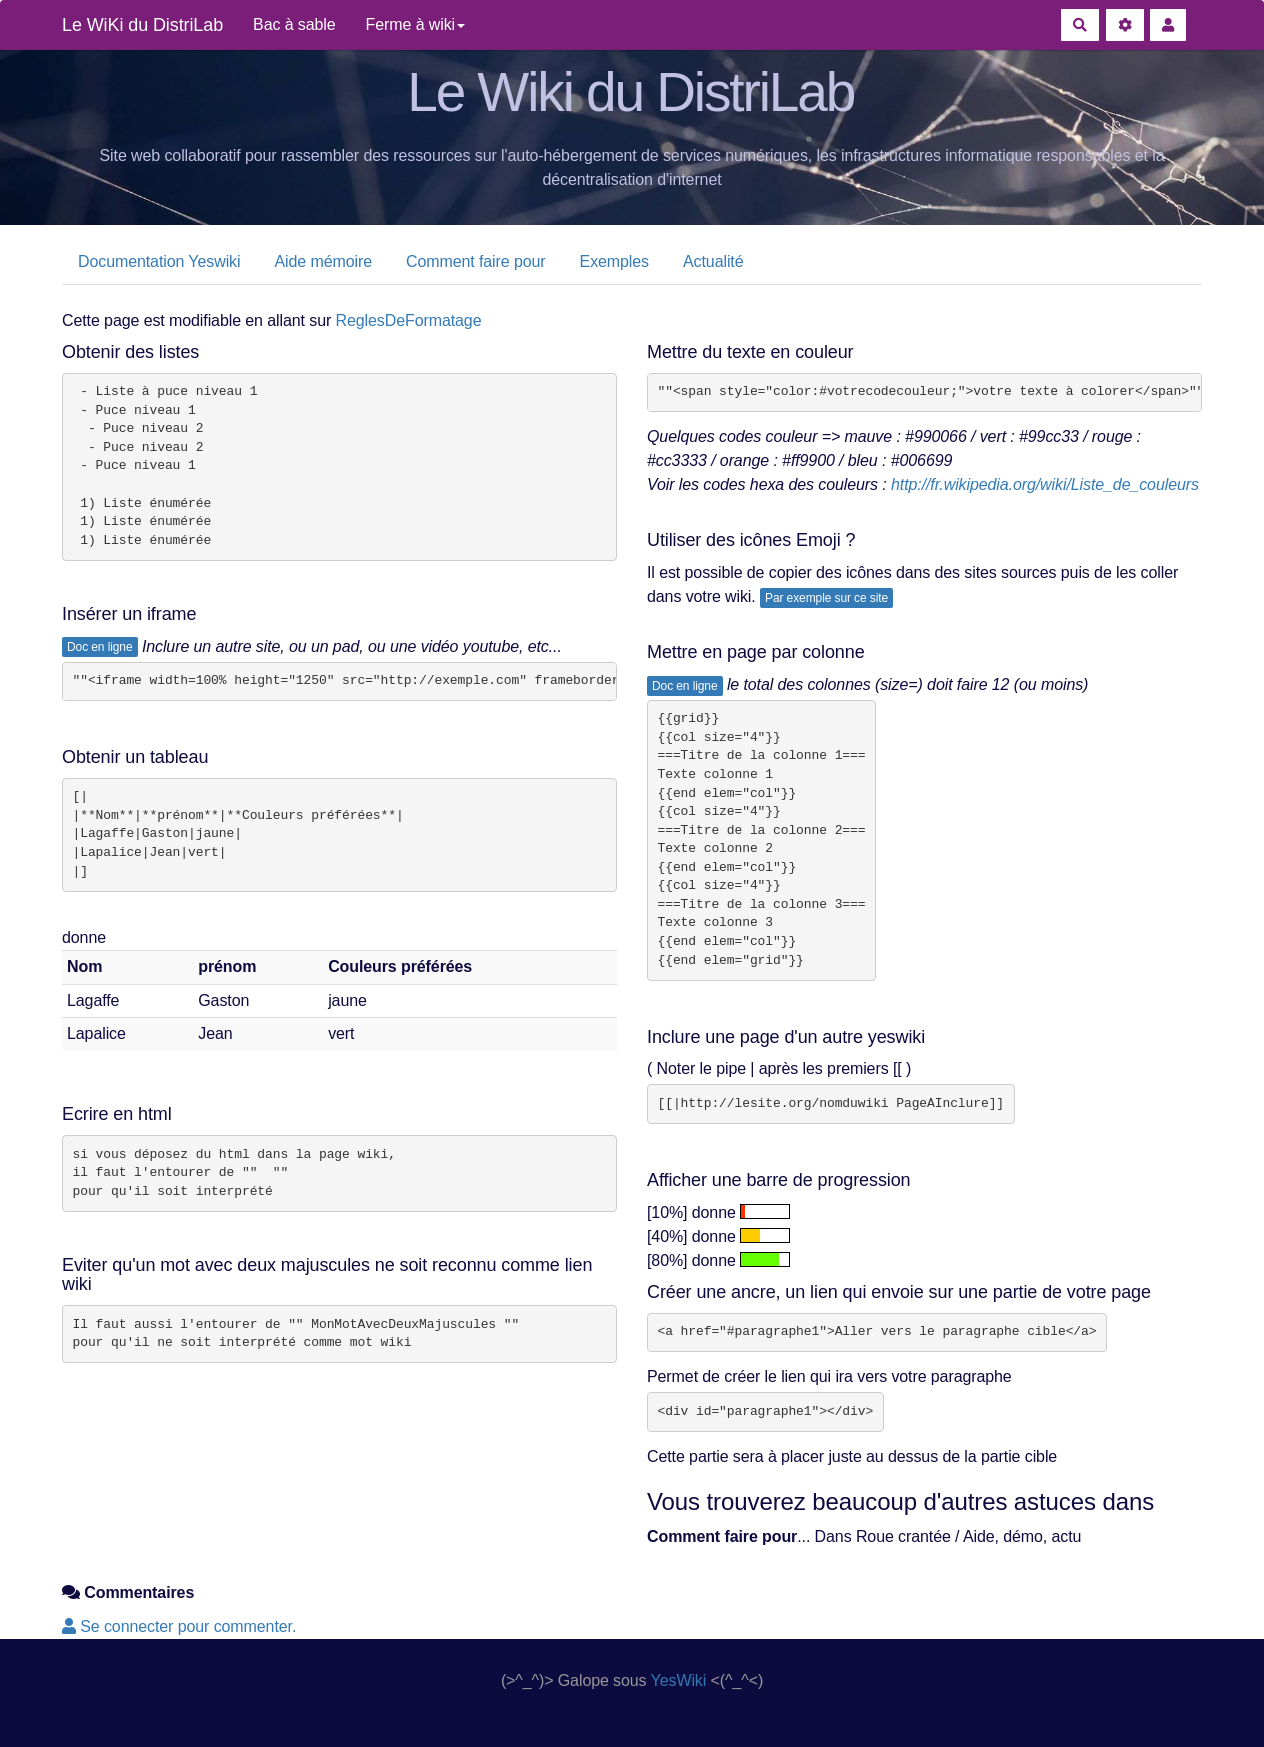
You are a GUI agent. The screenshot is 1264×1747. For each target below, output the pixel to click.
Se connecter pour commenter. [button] (179, 1626)
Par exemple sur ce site (826, 598)
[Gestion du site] (1125, 25)
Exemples (614, 261)
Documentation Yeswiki (159, 261)
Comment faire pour (476, 261)
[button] (1168, 25)
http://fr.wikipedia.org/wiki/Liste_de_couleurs (1045, 484)
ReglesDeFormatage (409, 320)
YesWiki (679, 1680)
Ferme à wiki (415, 24)
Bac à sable (294, 24)
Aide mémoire (323, 261)
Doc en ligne (100, 647)
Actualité (713, 261)
